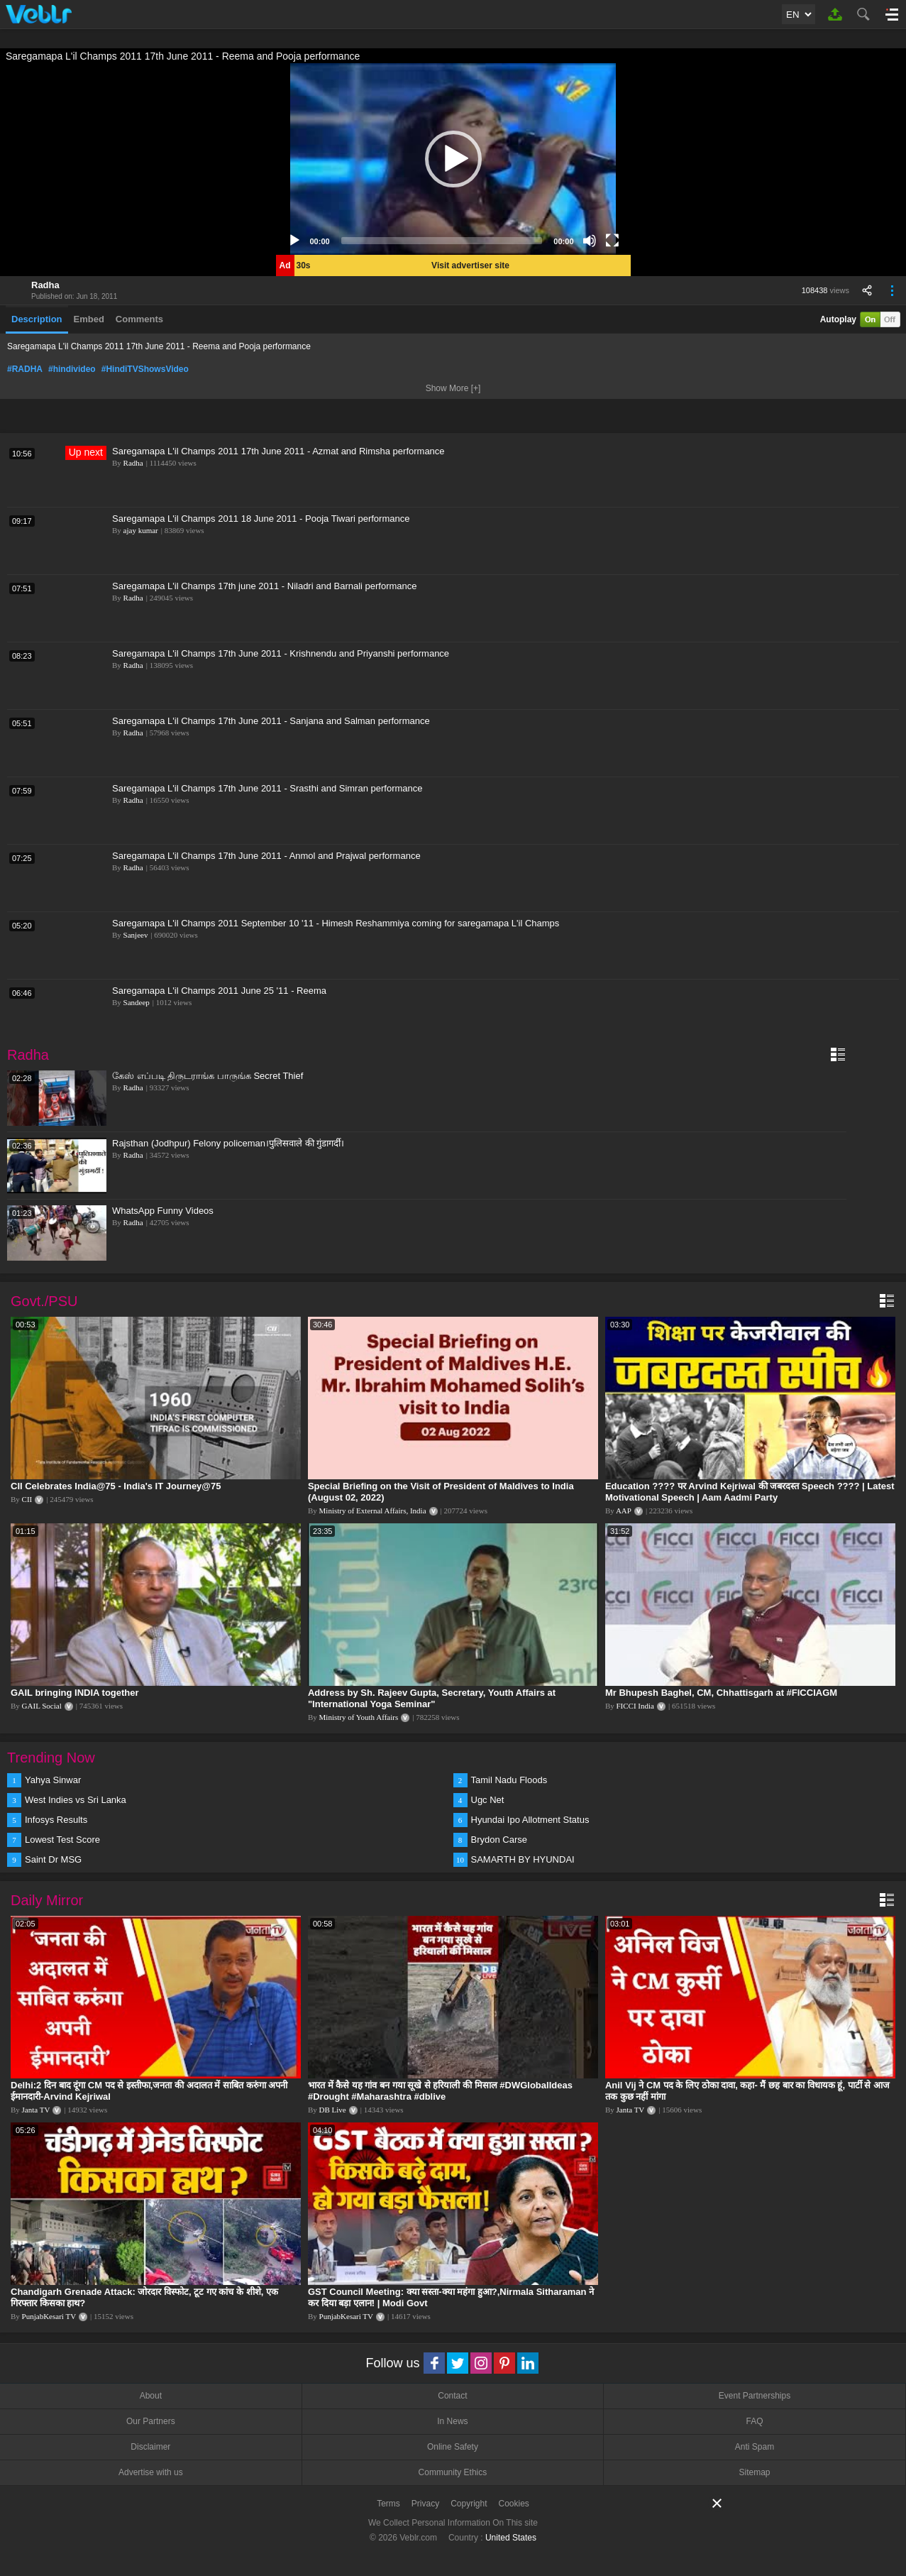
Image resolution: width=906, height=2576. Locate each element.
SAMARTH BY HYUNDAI (523, 1859)
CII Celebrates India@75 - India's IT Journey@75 (116, 1486)
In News (452, 2421)
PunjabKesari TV (49, 2316)
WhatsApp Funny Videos (163, 1210)
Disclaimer (150, 2447)
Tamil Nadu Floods (509, 1780)
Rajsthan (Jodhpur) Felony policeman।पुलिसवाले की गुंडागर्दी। (228, 1143)
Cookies (514, 2504)
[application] (453, 159)
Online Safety (452, 2447)
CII (27, 1499)
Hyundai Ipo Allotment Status (530, 1819)
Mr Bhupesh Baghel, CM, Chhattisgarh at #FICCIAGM (721, 1692)
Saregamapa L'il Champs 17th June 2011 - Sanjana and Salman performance (271, 721)
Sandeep (136, 1002)
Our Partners (150, 2421)
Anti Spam (754, 2447)
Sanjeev (135, 935)
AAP (623, 1510)
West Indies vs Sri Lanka (75, 1799)
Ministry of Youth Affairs (359, 1717)
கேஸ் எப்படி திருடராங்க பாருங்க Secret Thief (207, 1075)
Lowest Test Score (62, 1839)
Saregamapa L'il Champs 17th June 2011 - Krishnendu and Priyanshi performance (280, 653)
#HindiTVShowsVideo (145, 369)
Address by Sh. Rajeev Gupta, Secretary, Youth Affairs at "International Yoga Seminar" (432, 1698)
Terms (388, 2504)
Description (36, 319)
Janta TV (36, 2109)
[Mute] (589, 241)
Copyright (469, 2504)
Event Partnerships (754, 2396)
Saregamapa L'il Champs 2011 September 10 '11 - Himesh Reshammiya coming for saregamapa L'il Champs (335, 923)
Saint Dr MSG (53, 1859)
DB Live (332, 2109)
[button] (453, 159)
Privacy (425, 2504)
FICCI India (635, 1705)
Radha (45, 285)
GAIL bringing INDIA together (75, 1692)
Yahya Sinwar (53, 1780)
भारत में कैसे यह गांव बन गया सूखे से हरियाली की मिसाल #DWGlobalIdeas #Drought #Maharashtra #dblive (440, 2091)
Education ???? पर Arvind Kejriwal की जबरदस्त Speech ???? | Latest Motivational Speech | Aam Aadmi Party (750, 1492)
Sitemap (754, 2472)
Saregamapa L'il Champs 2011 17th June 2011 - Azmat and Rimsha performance (278, 451)
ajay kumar (140, 530)
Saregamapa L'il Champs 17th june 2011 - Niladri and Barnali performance (264, 586)
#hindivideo (72, 369)
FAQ (754, 2421)
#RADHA (25, 369)
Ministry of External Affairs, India (372, 1510)
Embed (89, 319)
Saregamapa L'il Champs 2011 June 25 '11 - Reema (219, 990)
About (151, 2396)
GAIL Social (42, 1705)
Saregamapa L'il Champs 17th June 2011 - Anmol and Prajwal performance (266, 855)
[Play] (294, 241)
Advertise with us (150, 2472)
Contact (452, 2396)
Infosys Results (56, 1819)
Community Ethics (453, 2472)
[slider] (442, 240)
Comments (139, 319)
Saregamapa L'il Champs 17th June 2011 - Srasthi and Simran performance (267, 788)
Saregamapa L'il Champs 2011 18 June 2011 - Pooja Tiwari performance (260, 518)
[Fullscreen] (612, 241)
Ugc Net (487, 1799)
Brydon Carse (499, 1839)
